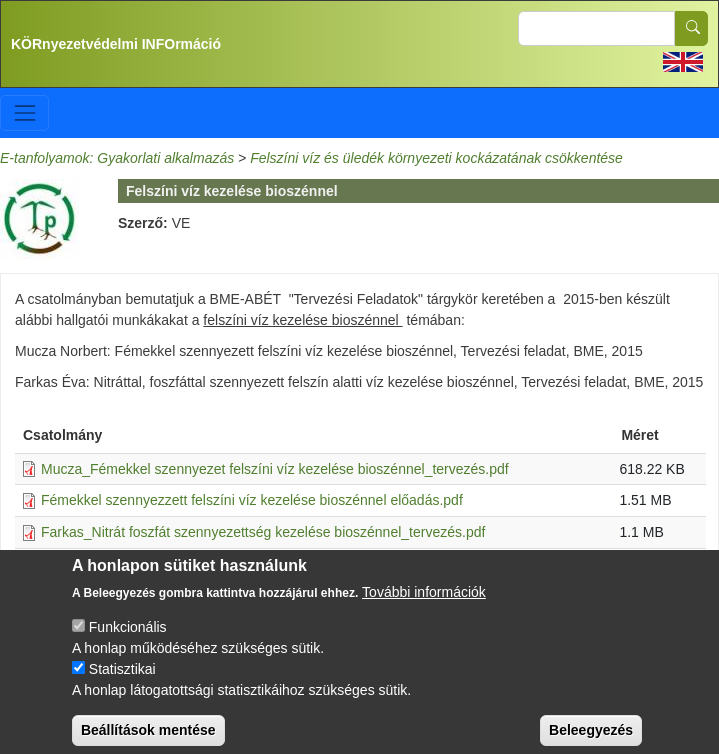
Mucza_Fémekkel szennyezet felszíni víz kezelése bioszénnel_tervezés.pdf (275, 469)
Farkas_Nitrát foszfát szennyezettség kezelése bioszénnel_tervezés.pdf (263, 532)
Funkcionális (128, 640)
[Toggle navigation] (24, 112)
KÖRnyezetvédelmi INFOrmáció (116, 44)
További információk (424, 605)
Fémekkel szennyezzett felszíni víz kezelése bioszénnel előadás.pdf (252, 500)
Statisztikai (122, 682)
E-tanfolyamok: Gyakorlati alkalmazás (117, 158)
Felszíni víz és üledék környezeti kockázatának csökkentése (436, 158)
